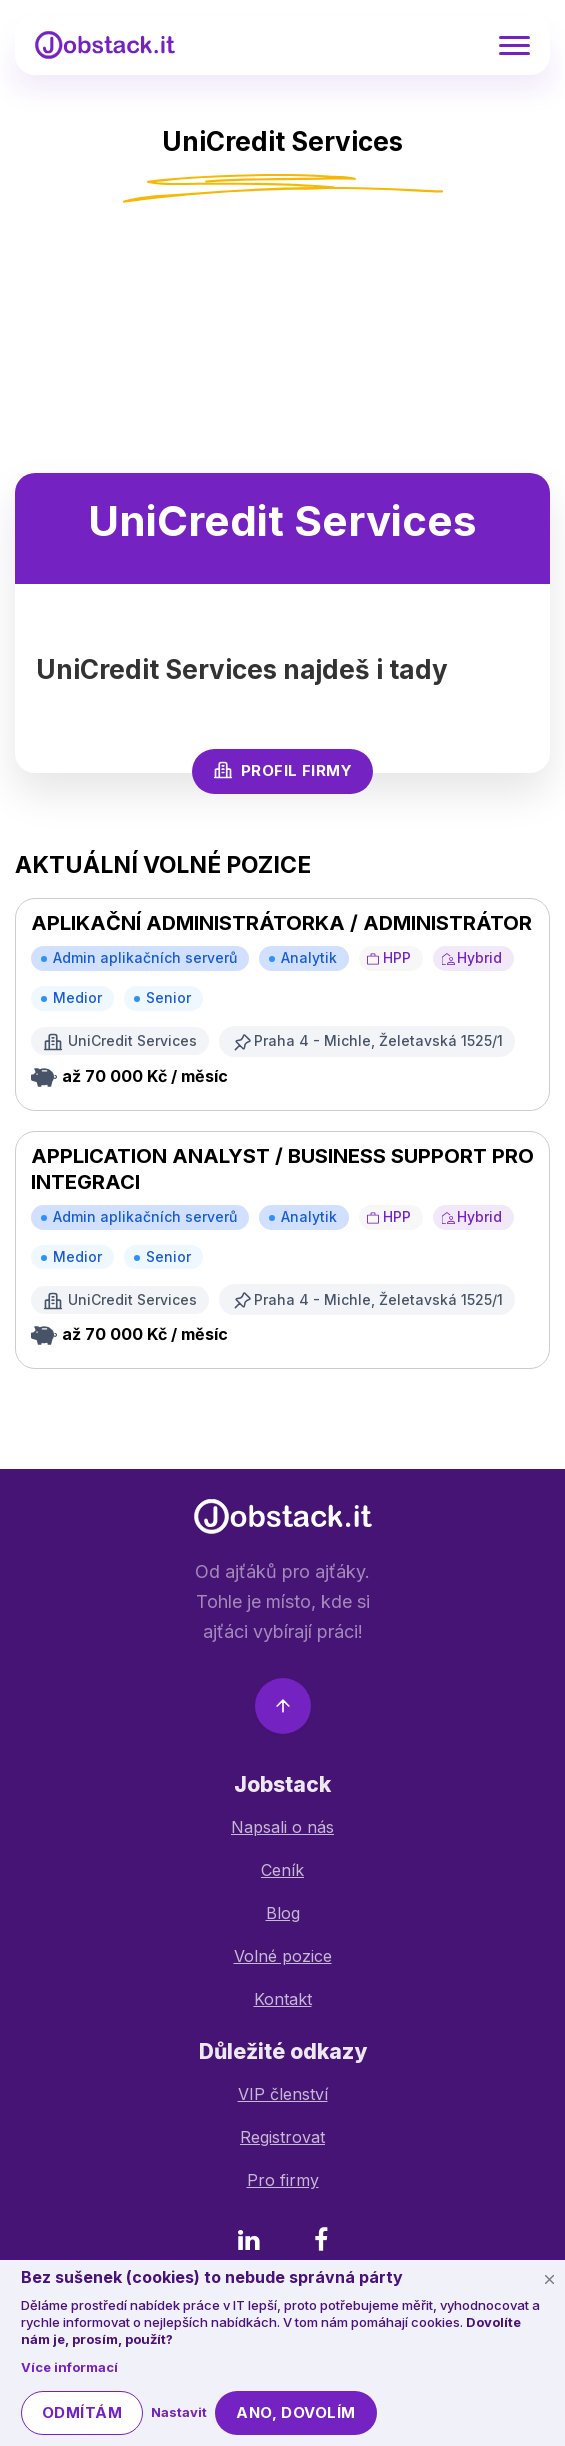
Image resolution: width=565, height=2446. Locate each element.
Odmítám (82, 2412)
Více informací (69, 2367)
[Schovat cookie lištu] (549, 2279)
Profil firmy (282, 770)
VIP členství (283, 2094)
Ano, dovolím (295, 2412)
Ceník (282, 1870)
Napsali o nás (282, 1827)
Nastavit (179, 2412)
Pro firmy (283, 2180)
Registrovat (282, 2137)
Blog (283, 1913)
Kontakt (283, 1999)
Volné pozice (283, 1956)
